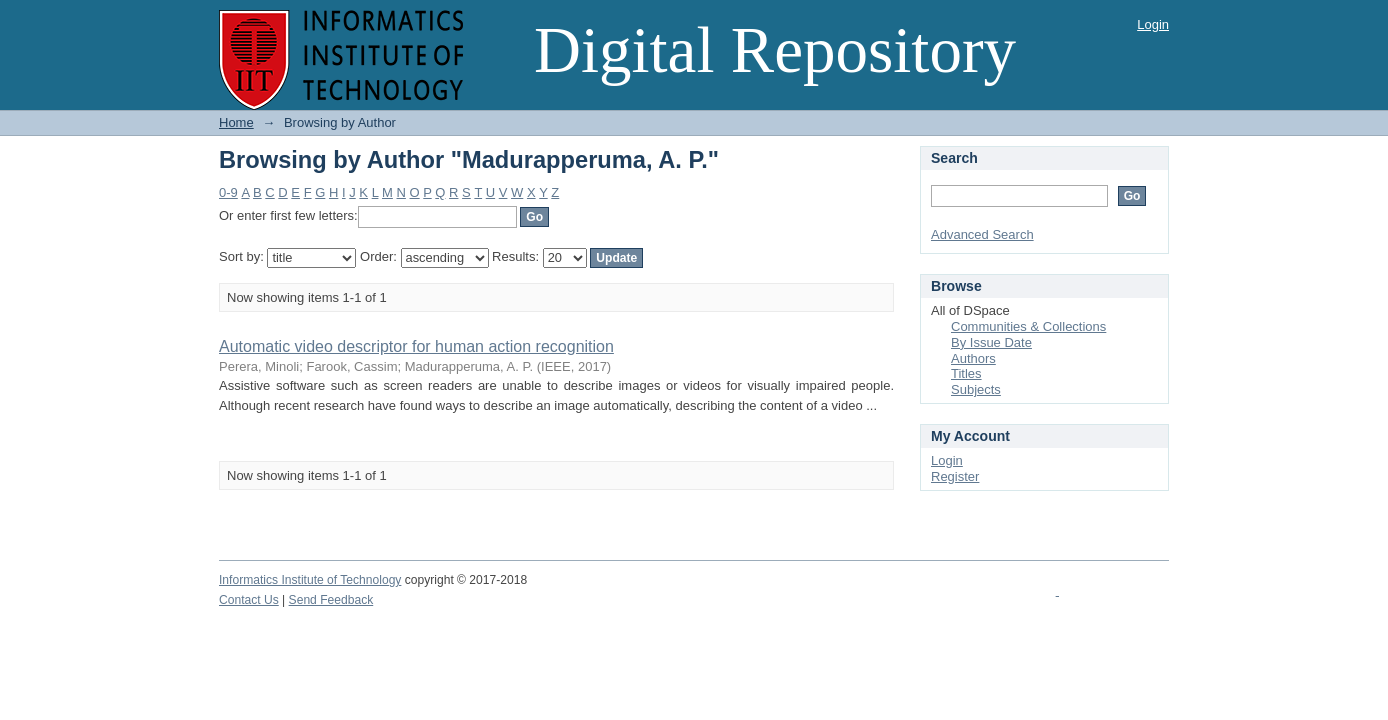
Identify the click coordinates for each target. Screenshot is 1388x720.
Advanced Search (982, 234)
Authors (973, 358)
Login (1153, 24)
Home (236, 122)
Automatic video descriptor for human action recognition (416, 346)
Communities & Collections (1028, 326)
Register (955, 476)
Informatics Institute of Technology (310, 580)
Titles (966, 373)
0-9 (228, 192)
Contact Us (249, 600)
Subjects (976, 389)
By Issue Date (991, 342)
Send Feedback (331, 600)
